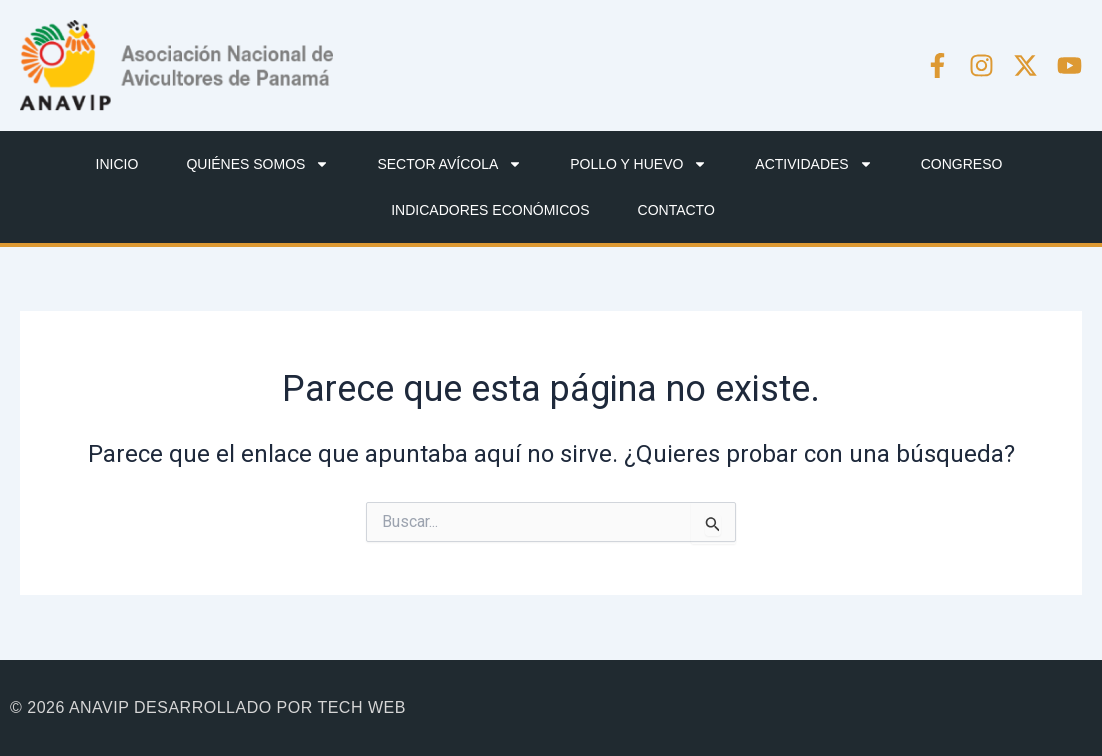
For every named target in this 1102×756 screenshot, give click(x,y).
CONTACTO (676, 210)
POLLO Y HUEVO (638, 164)
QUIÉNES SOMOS (257, 164)
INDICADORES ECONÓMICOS (490, 210)
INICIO (117, 164)
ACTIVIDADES (813, 164)
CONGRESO (962, 164)
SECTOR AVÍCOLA (449, 164)
